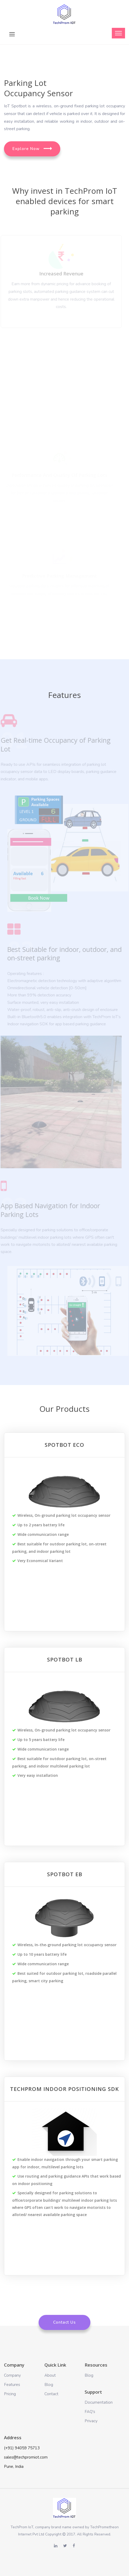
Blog (48, 2384)
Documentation (99, 2402)
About (50, 2375)
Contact (51, 2394)
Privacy (91, 2421)
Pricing (10, 2394)
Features (12, 2384)
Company (12, 2375)
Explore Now (32, 148)
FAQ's (90, 2411)
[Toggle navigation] (118, 33)
